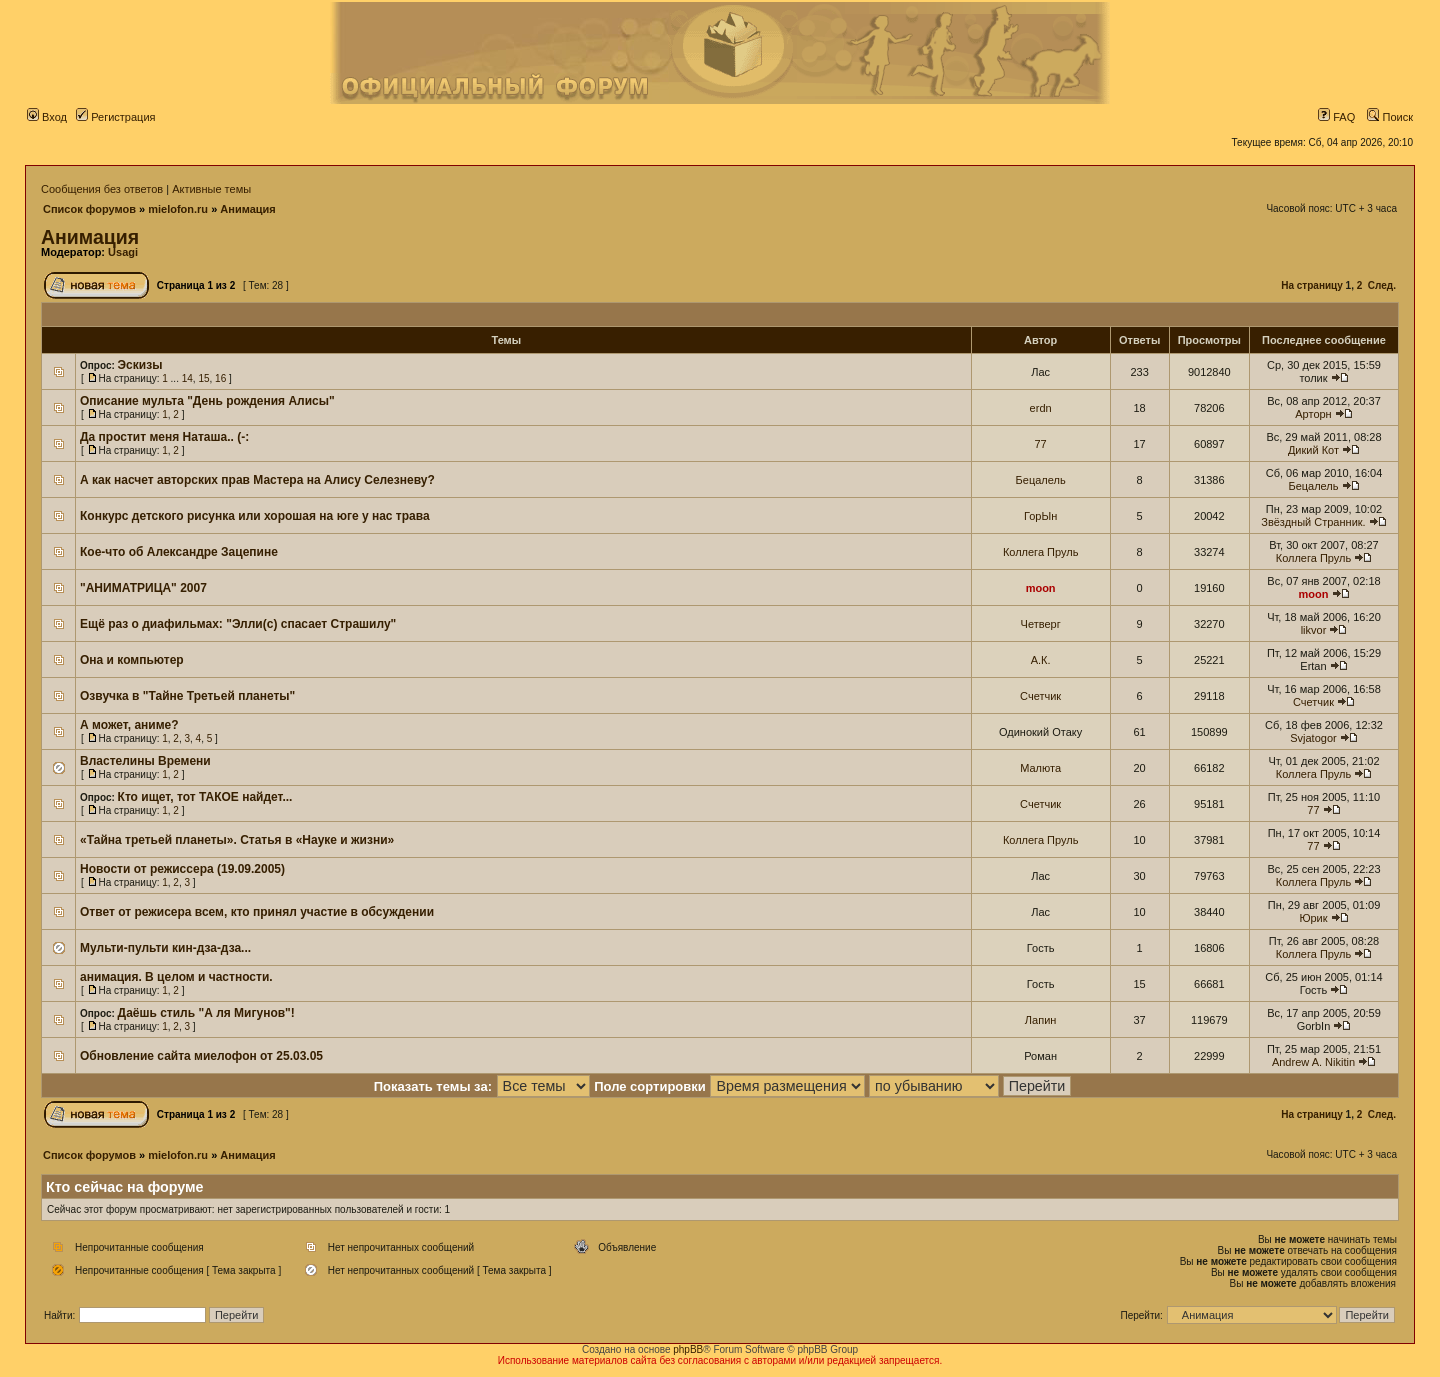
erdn (1041, 408)
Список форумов (89, 209)
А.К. (1041, 660)
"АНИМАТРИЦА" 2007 (143, 588)
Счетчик (1040, 696)
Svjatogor (1313, 738)
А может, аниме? (129, 725)
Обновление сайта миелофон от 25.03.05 (201, 1056)
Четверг (1041, 624)
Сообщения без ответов (102, 189)
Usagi (123, 252)
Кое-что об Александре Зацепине (179, 552)
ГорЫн (1040, 516)
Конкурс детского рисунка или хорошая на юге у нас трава (255, 516)
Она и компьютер (132, 660)
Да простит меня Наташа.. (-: (164, 437)
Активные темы (211, 189)
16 (220, 378)
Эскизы (140, 365)
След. (1382, 285)
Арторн (1313, 414)
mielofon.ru (178, 209)
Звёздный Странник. (1313, 522)
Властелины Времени (145, 761)
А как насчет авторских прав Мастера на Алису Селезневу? (257, 480)
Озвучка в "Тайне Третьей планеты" (187, 696)
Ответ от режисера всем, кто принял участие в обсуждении (257, 912)
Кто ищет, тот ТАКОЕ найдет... (205, 797)
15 (203, 378)
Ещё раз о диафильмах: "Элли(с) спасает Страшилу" (238, 624)
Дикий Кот (1313, 450)
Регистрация (115, 117)
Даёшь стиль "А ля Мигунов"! (206, 1013)
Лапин (1041, 1020)
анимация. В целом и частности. (176, 977)
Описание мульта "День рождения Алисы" (207, 401)
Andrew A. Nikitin (1313, 1062)
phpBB (688, 1349)
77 (1041, 444)
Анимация (247, 209)
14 (187, 378)
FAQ (1336, 117)
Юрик (1313, 918)
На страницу (1312, 285)
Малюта (1040, 768)
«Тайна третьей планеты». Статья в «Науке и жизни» (237, 840)
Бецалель (1041, 480)
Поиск (1390, 117)
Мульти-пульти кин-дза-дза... (165, 948)
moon (1041, 588)
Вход (47, 117)
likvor (1314, 630)
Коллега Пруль (1041, 552)
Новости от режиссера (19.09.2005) (182, 869)
